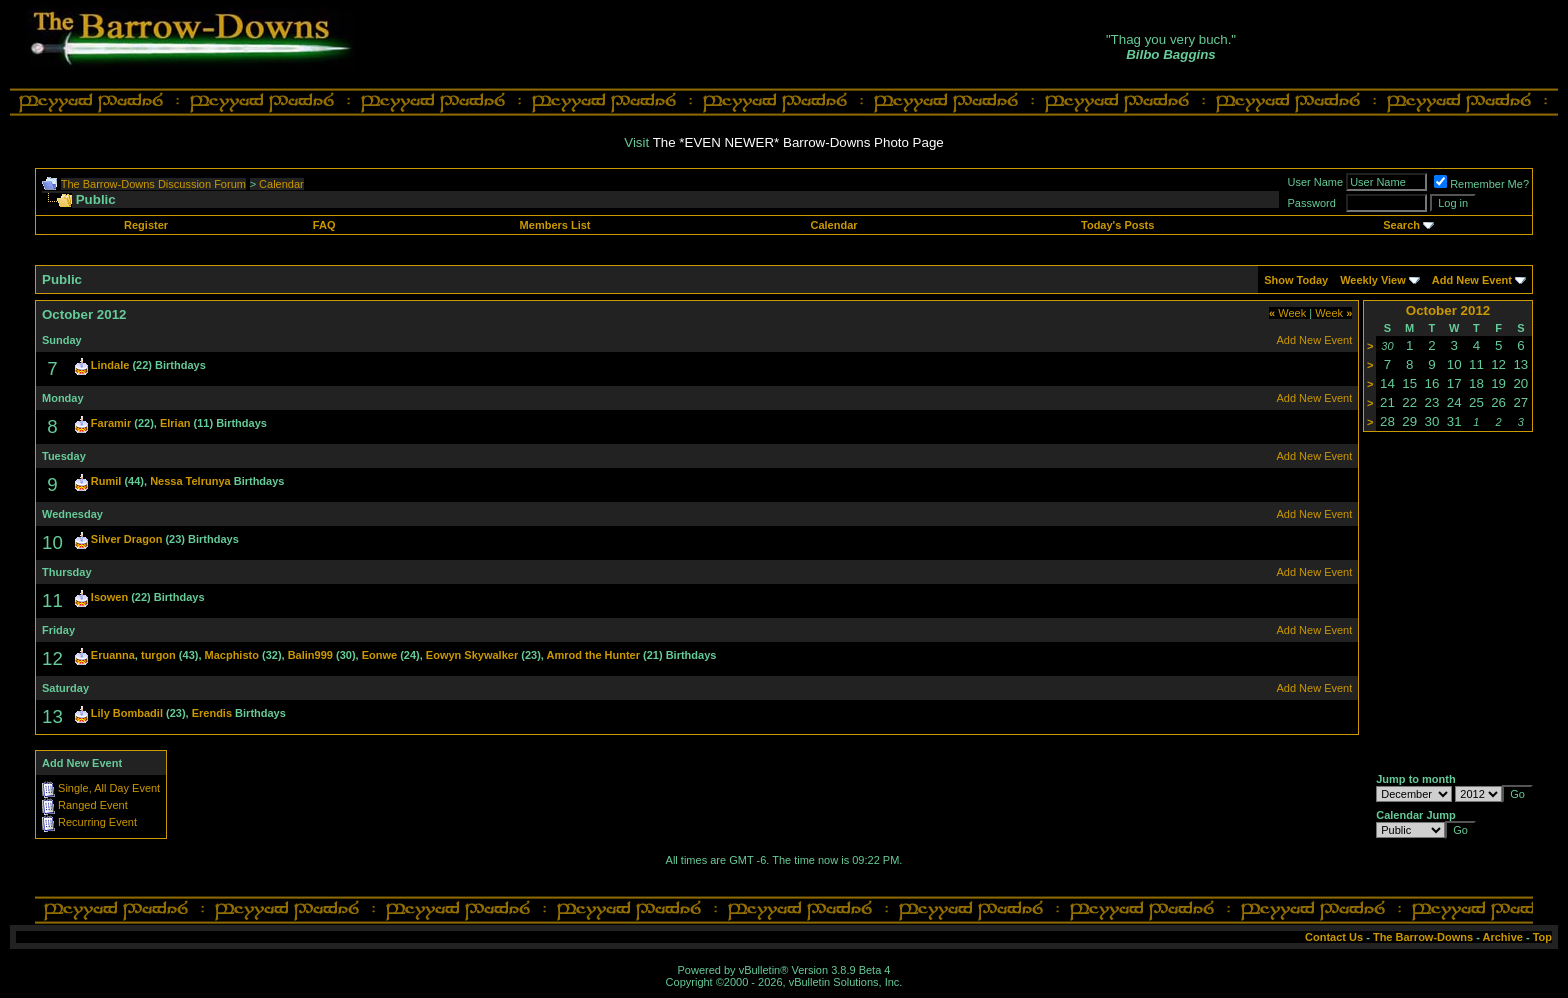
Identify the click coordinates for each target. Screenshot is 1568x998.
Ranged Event (93, 805)
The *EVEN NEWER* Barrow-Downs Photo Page (798, 142)
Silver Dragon (127, 539)
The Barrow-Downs (1423, 937)
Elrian (175, 423)
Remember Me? (1481, 184)
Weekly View (1373, 280)
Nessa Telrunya (190, 481)
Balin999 (310, 655)
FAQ (324, 225)
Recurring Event (97, 822)
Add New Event (1472, 280)
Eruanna (113, 655)
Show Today (1296, 280)
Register (146, 225)
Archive (1503, 937)
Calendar (281, 184)
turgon (158, 655)
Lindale (110, 365)
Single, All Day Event (109, 788)
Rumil (106, 481)
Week (1287, 313)
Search (1401, 225)
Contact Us (1334, 937)
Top (1542, 937)
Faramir (111, 423)
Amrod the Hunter (594, 655)
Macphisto (232, 655)
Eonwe (379, 655)
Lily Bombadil (127, 713)
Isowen (109, 597)
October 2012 (1448, 310)
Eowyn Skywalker (472, 655)
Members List (555, 225)
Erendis (212, 713)
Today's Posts (1117, 225)
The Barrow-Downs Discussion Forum (153, 184)
